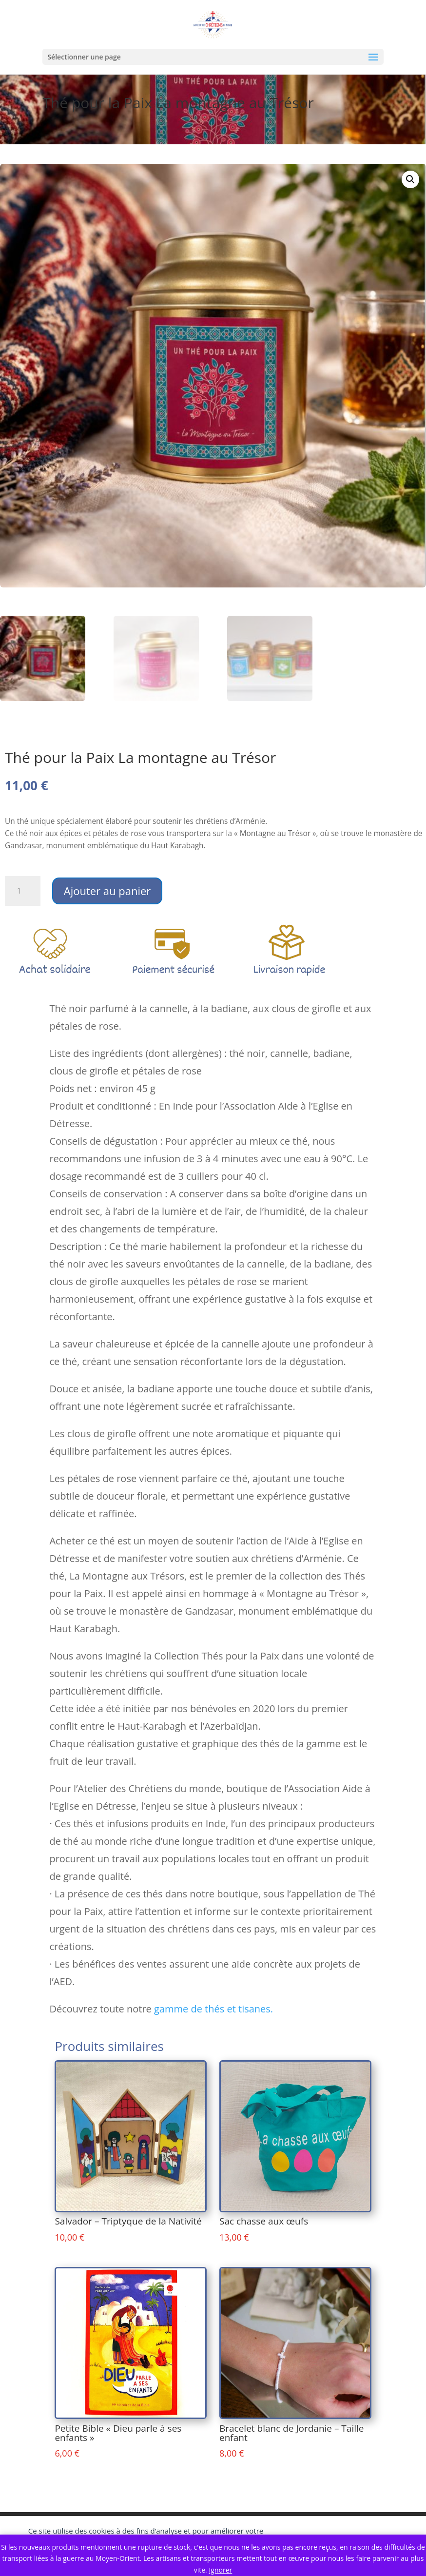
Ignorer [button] (220, 2570)
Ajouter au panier (107, 890)
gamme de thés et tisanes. (213, 2008)
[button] (410, 179)
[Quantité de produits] (22, 891)
